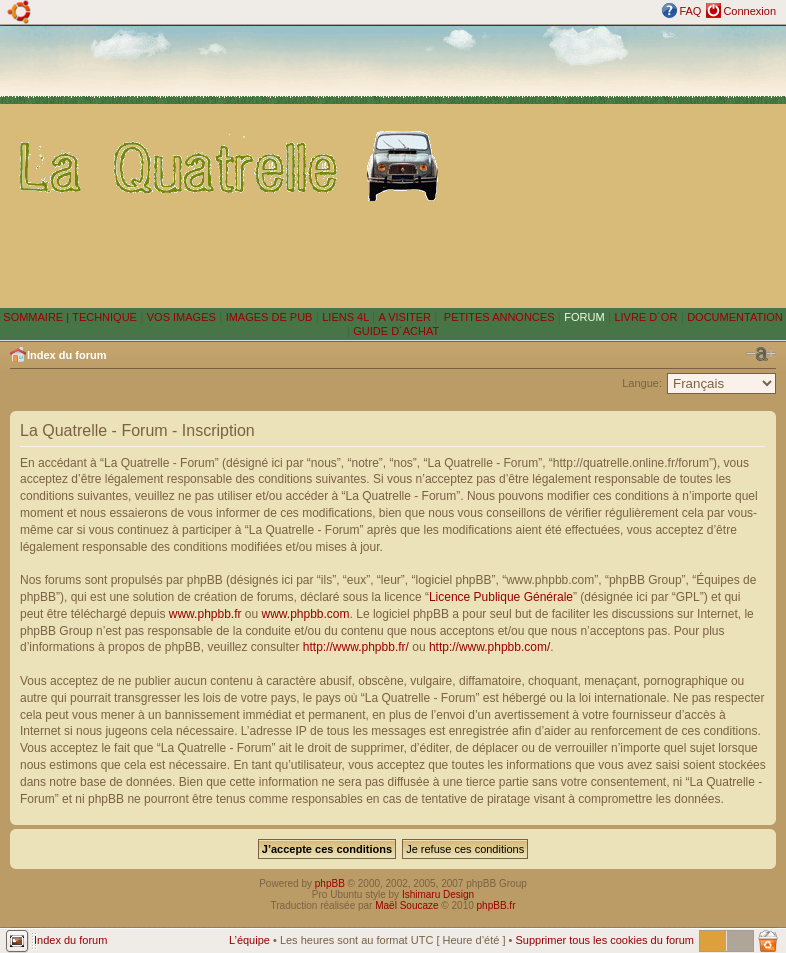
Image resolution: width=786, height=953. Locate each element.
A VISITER (404, 317)
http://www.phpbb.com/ (489, 647)
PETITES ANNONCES (498, 317)
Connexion (749, 11)
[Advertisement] (617, 166)
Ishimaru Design (438, 894)
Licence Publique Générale (501, 597)
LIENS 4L (347, 317)
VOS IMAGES (181, 317)
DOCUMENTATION (735, 317)
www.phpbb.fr (205, 614)
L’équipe (249, 940)
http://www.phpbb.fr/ (356, 647)
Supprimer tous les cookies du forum (604, 940)
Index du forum (66, 355)
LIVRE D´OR (645, 317)
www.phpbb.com (306, 614)
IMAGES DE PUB (269, 317)
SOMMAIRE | (37, 317)
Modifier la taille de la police (761, 354)
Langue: (642, 383)
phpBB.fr (496, 905)
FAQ (690, 11)
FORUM (584, 317)
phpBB (330, 883)
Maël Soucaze (406, 905)
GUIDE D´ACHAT (396, 331)
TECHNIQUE (104, 317)
